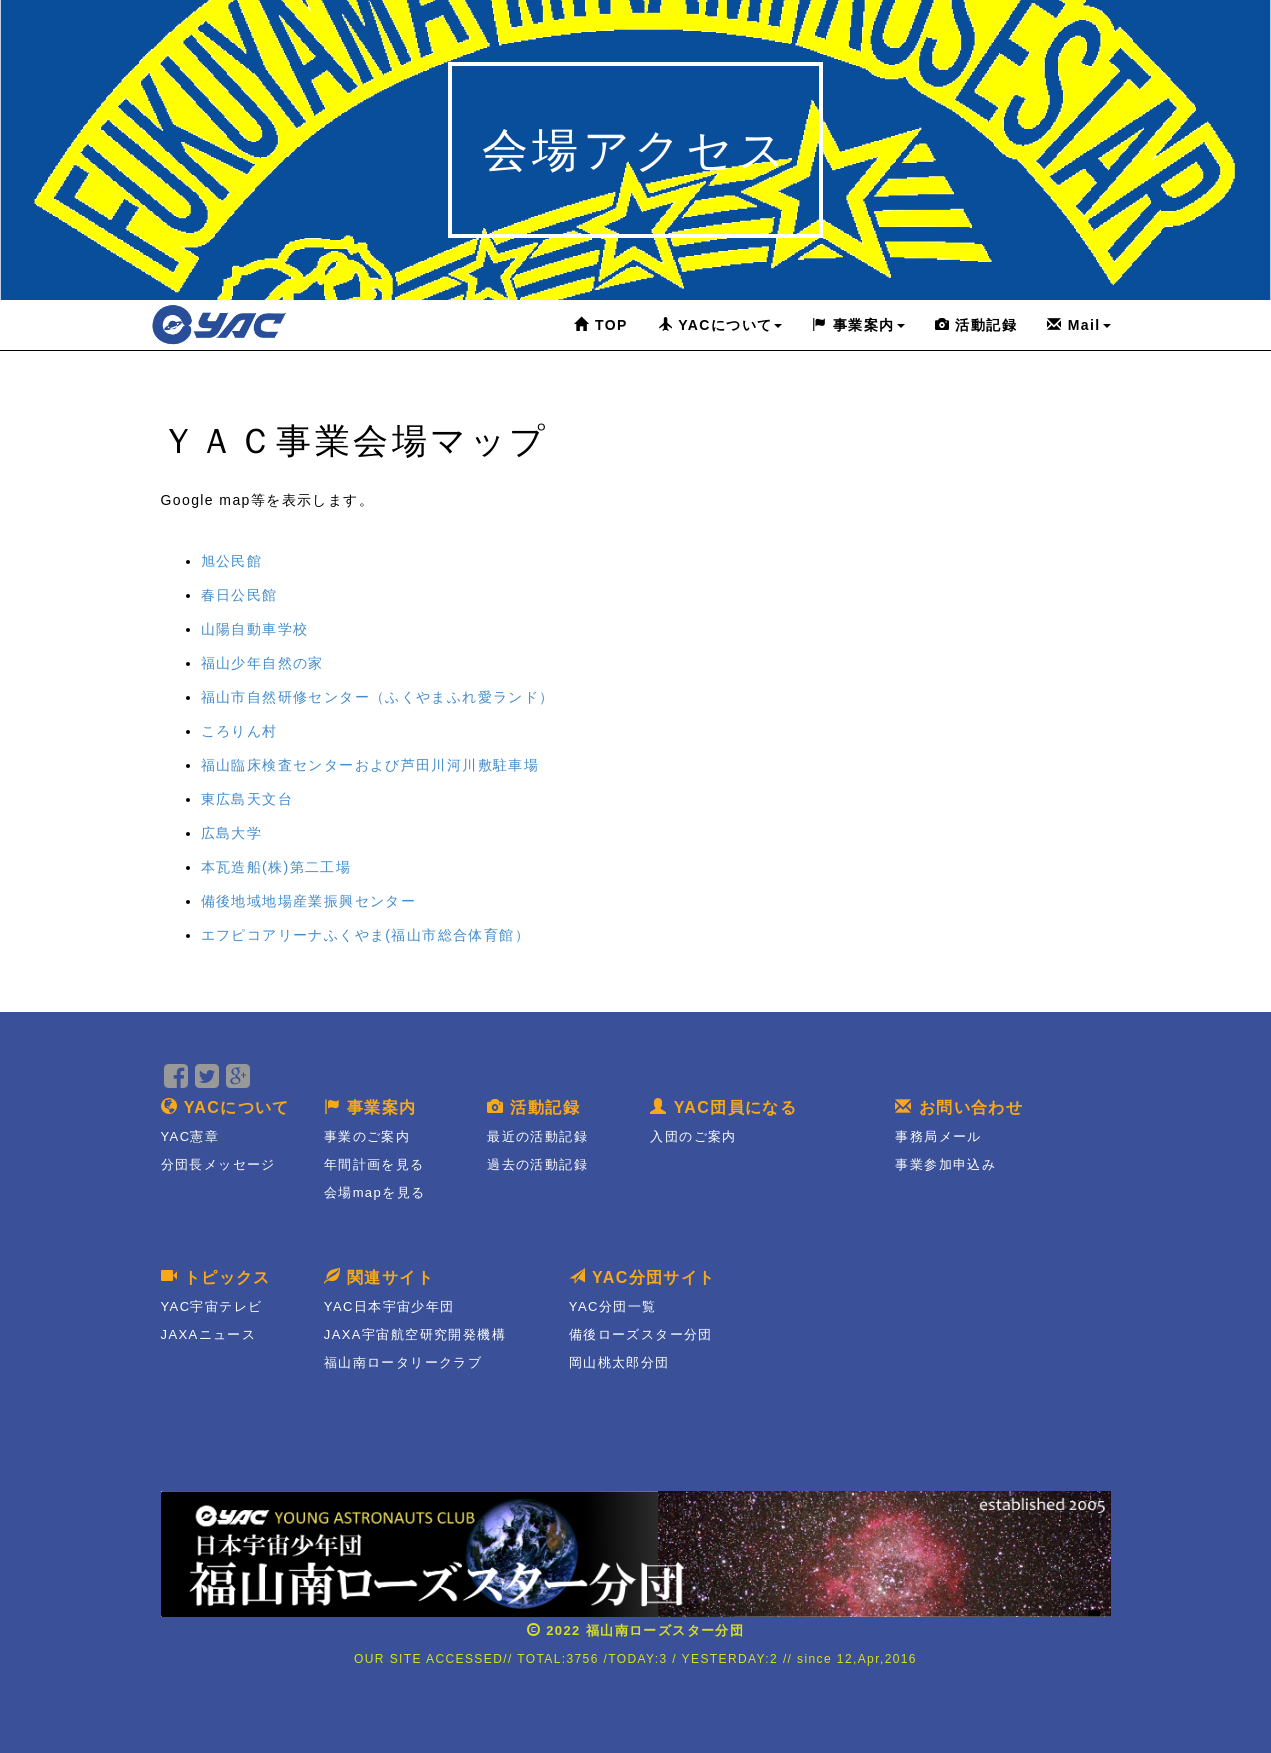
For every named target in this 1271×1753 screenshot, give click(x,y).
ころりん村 (239, 731)
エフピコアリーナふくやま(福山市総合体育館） (365, 935)
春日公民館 (239, 595)
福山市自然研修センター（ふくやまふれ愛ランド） (378, 697)
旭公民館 (232, 561)
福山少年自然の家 (262, 663)
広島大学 (232, 833)
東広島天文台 (247, 799)
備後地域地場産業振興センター (309, 901)
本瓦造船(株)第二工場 (276, 867)
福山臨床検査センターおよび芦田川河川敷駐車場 (370, 765)
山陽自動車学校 (255, 629)
